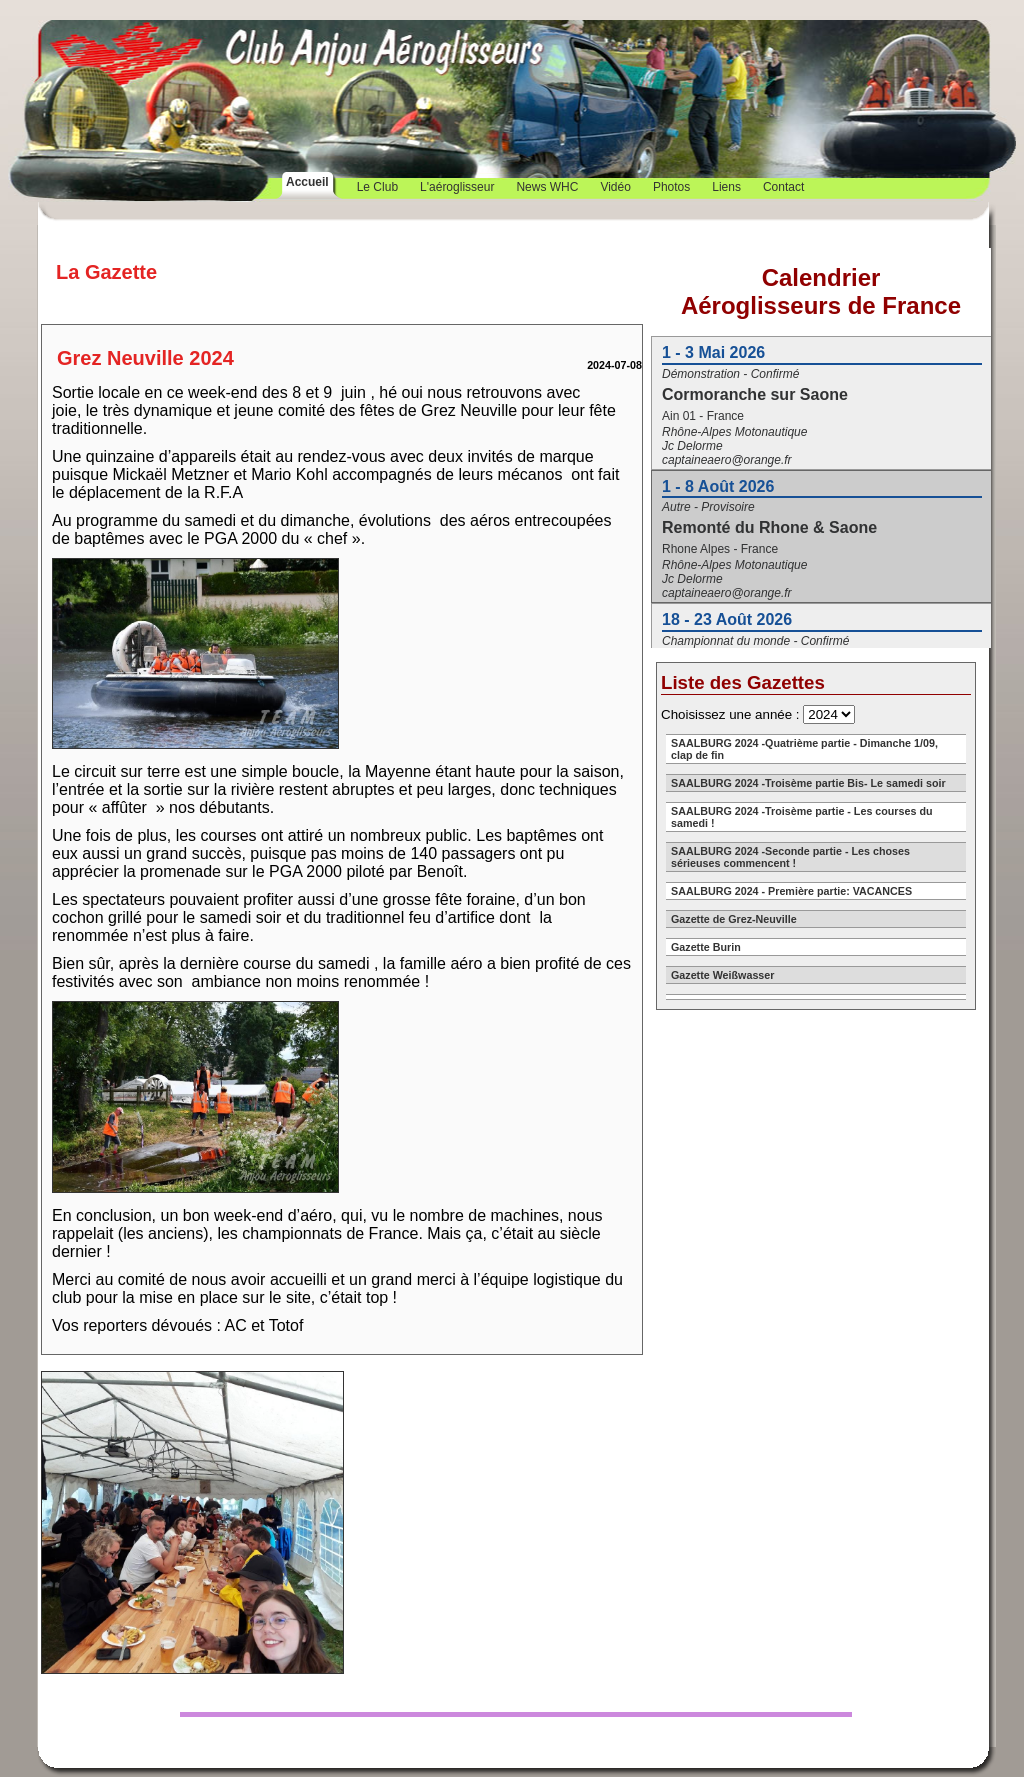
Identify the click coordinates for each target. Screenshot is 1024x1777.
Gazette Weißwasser (722, 975)
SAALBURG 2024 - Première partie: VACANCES (791, 891)
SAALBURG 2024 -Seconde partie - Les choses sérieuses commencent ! (790, 857)
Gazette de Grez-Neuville (734, 919)
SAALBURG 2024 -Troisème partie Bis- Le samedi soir (808, 783)
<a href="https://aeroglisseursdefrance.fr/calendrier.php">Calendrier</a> (821, 448)
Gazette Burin (706, 947)
